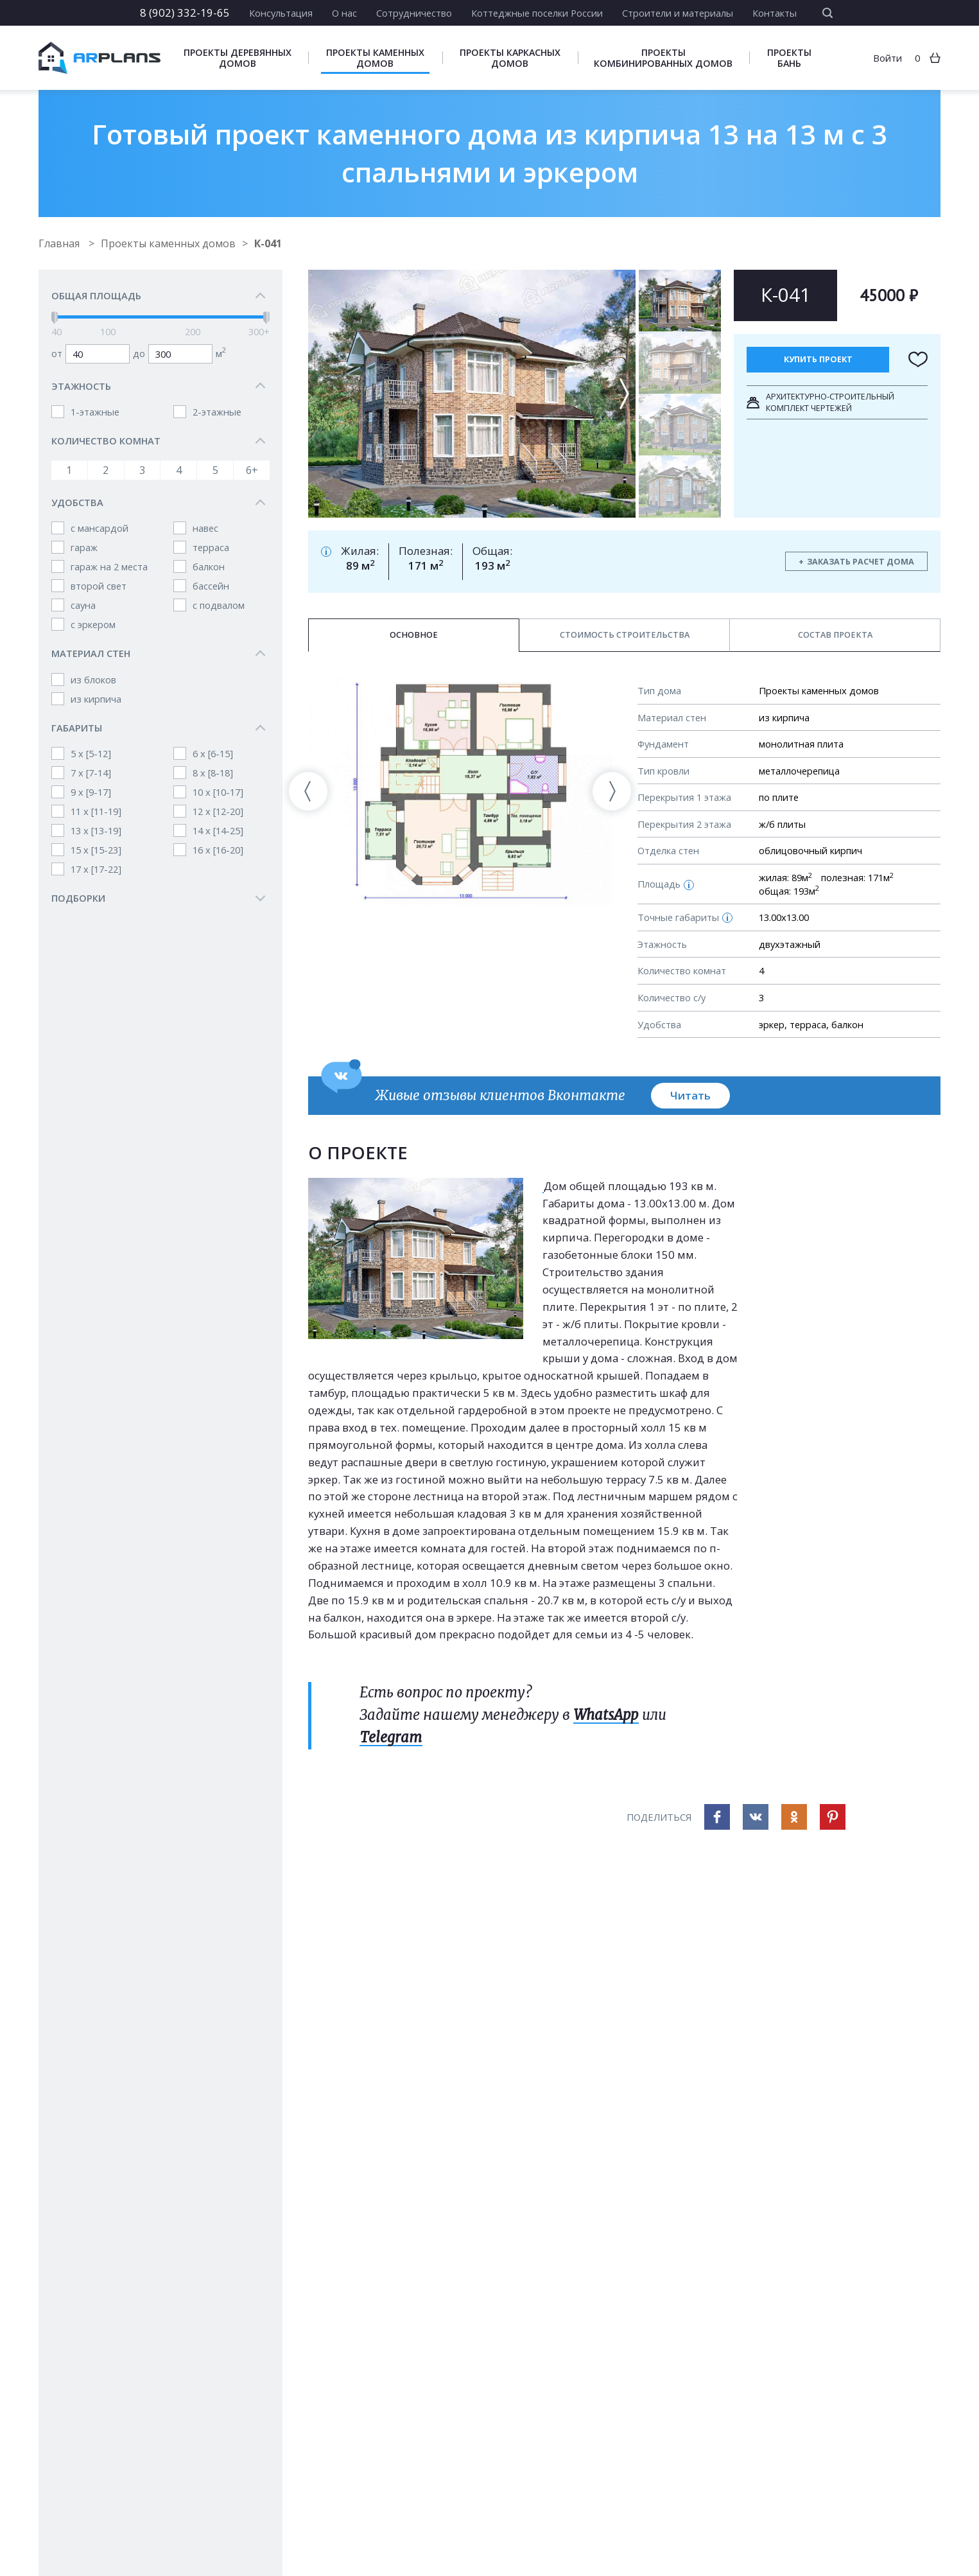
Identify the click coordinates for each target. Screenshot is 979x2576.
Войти (887, 57)
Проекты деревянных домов (237, 58)
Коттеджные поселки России (537, 12)
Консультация (281, 12)
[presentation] (308, 791)
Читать (690, 1095)
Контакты (774, 12)
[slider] (54, 317)
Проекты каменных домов (375, 58)
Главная (60, 243)
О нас (344, 12)
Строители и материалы (677, 12)
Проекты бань (789, 58)
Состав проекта (835, 634)
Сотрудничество (414, 12)
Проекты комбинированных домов (663, 58)
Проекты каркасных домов (510, 58)
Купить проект (818, 359)
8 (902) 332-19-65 (185, 12)
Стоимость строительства (624, 634)
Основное (414, 634)
